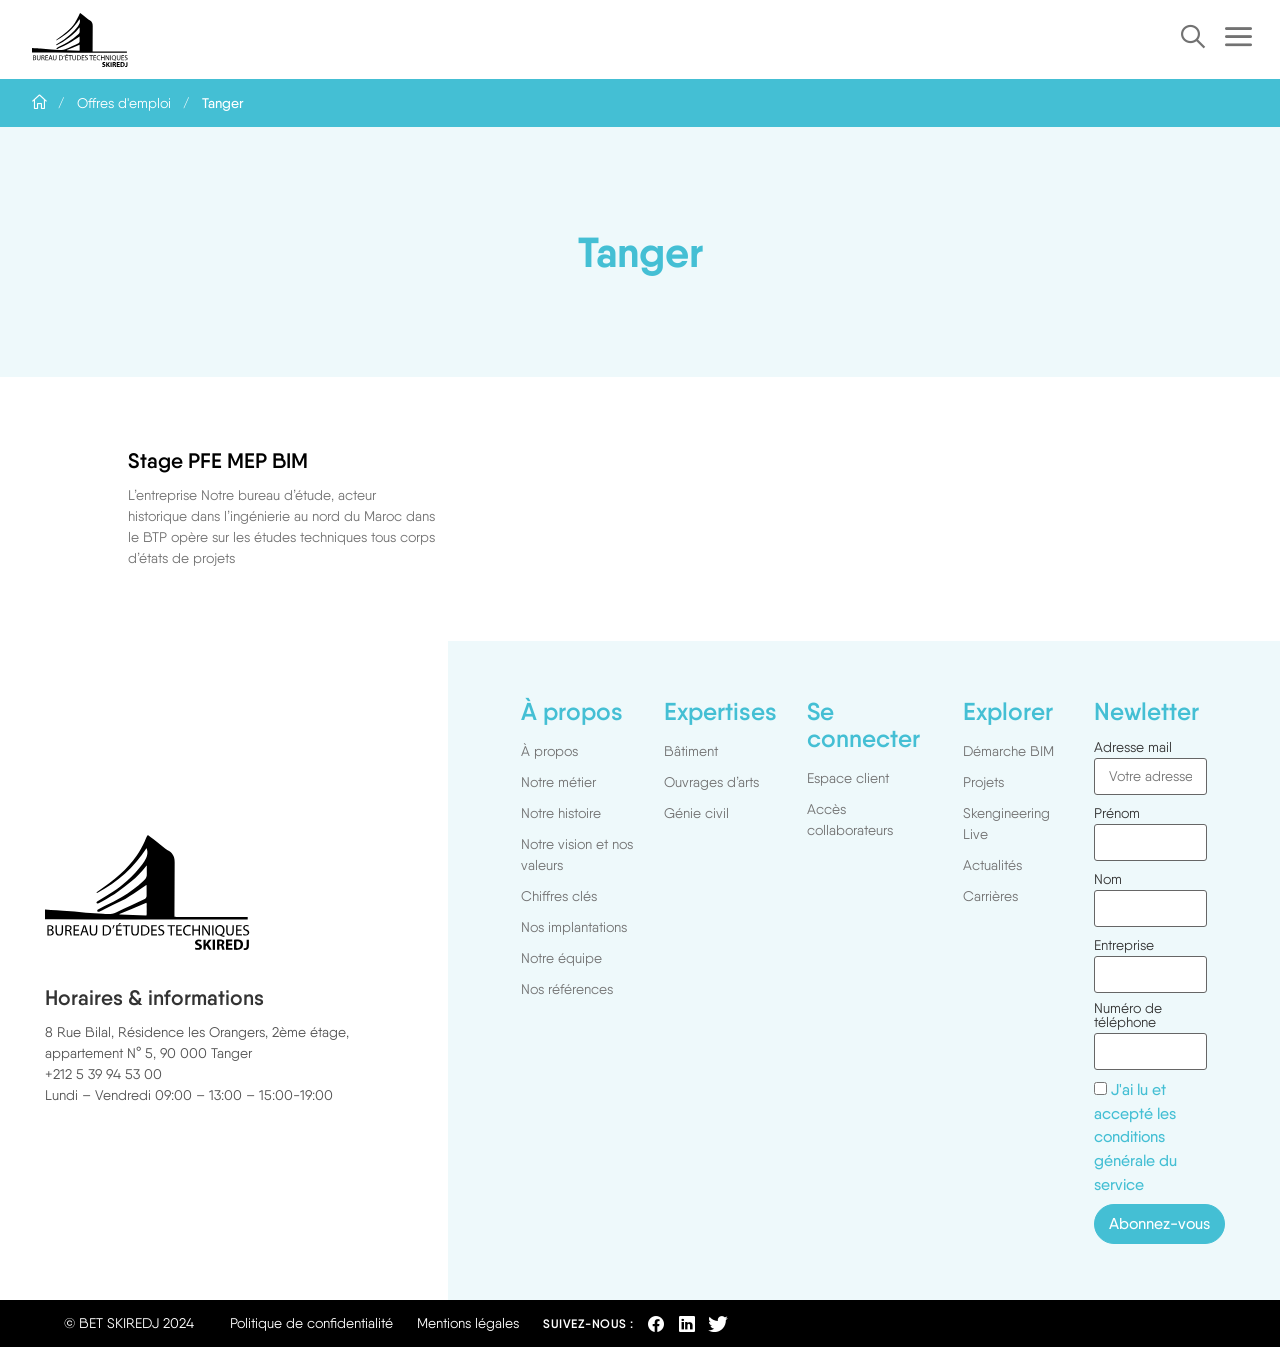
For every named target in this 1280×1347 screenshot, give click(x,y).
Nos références (567, 989)
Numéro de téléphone (1128, 1015)
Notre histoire (561, 813)
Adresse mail (1133, 747)
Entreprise (1124, 945)
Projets (988, 783)
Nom (1108, 879)
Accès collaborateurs (850, 819)
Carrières (990, 896)
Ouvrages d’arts (711, 782)
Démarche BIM (1008, 751)
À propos (549, 751)
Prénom (1117, 813)
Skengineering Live (1006, 823)
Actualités (992, 865)
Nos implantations (574, 927)
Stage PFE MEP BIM (218, 460)
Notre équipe (561, 958)
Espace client (848, 778)
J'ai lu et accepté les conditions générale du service (1135, 1137)
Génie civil (696, 813)
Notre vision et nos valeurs (577, 854)
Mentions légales (468, 1323)
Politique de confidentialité (311, 1323)
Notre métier (558, 782)
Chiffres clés (559, 896)
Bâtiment (691, 751)
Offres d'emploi (124, 103)
